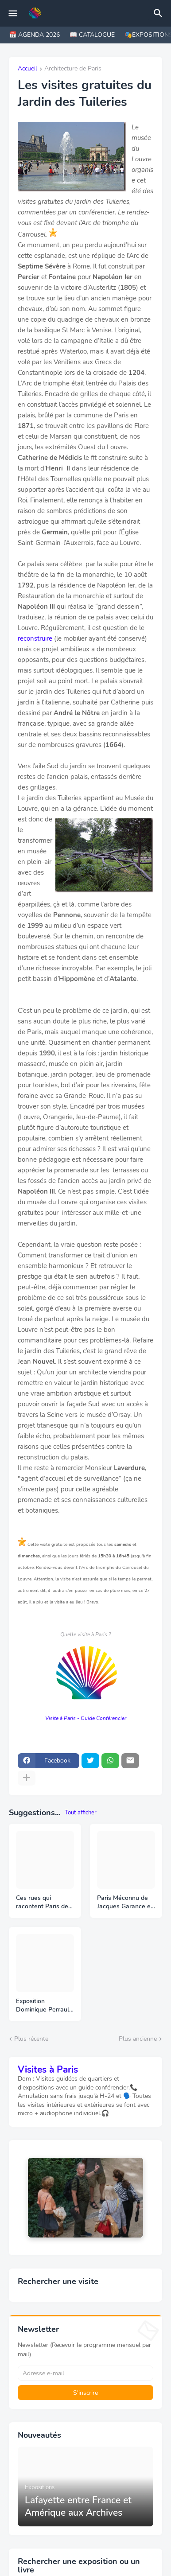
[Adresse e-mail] (85, 2373)
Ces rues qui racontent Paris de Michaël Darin (42, 1902)
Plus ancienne (138, 2039)
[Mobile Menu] (13, 13)
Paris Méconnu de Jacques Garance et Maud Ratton (125, 1902)
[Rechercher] (159, 13)
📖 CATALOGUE (92, 35)
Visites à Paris (48, 2069)
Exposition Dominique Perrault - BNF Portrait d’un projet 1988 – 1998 (43, 2005)
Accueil (27, 69)
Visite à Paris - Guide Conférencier (85, 1718)
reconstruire (35, 638)
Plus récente (31, 2039)
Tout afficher (81, 1813)
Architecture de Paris (72, 69)
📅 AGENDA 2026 (34, 35)
